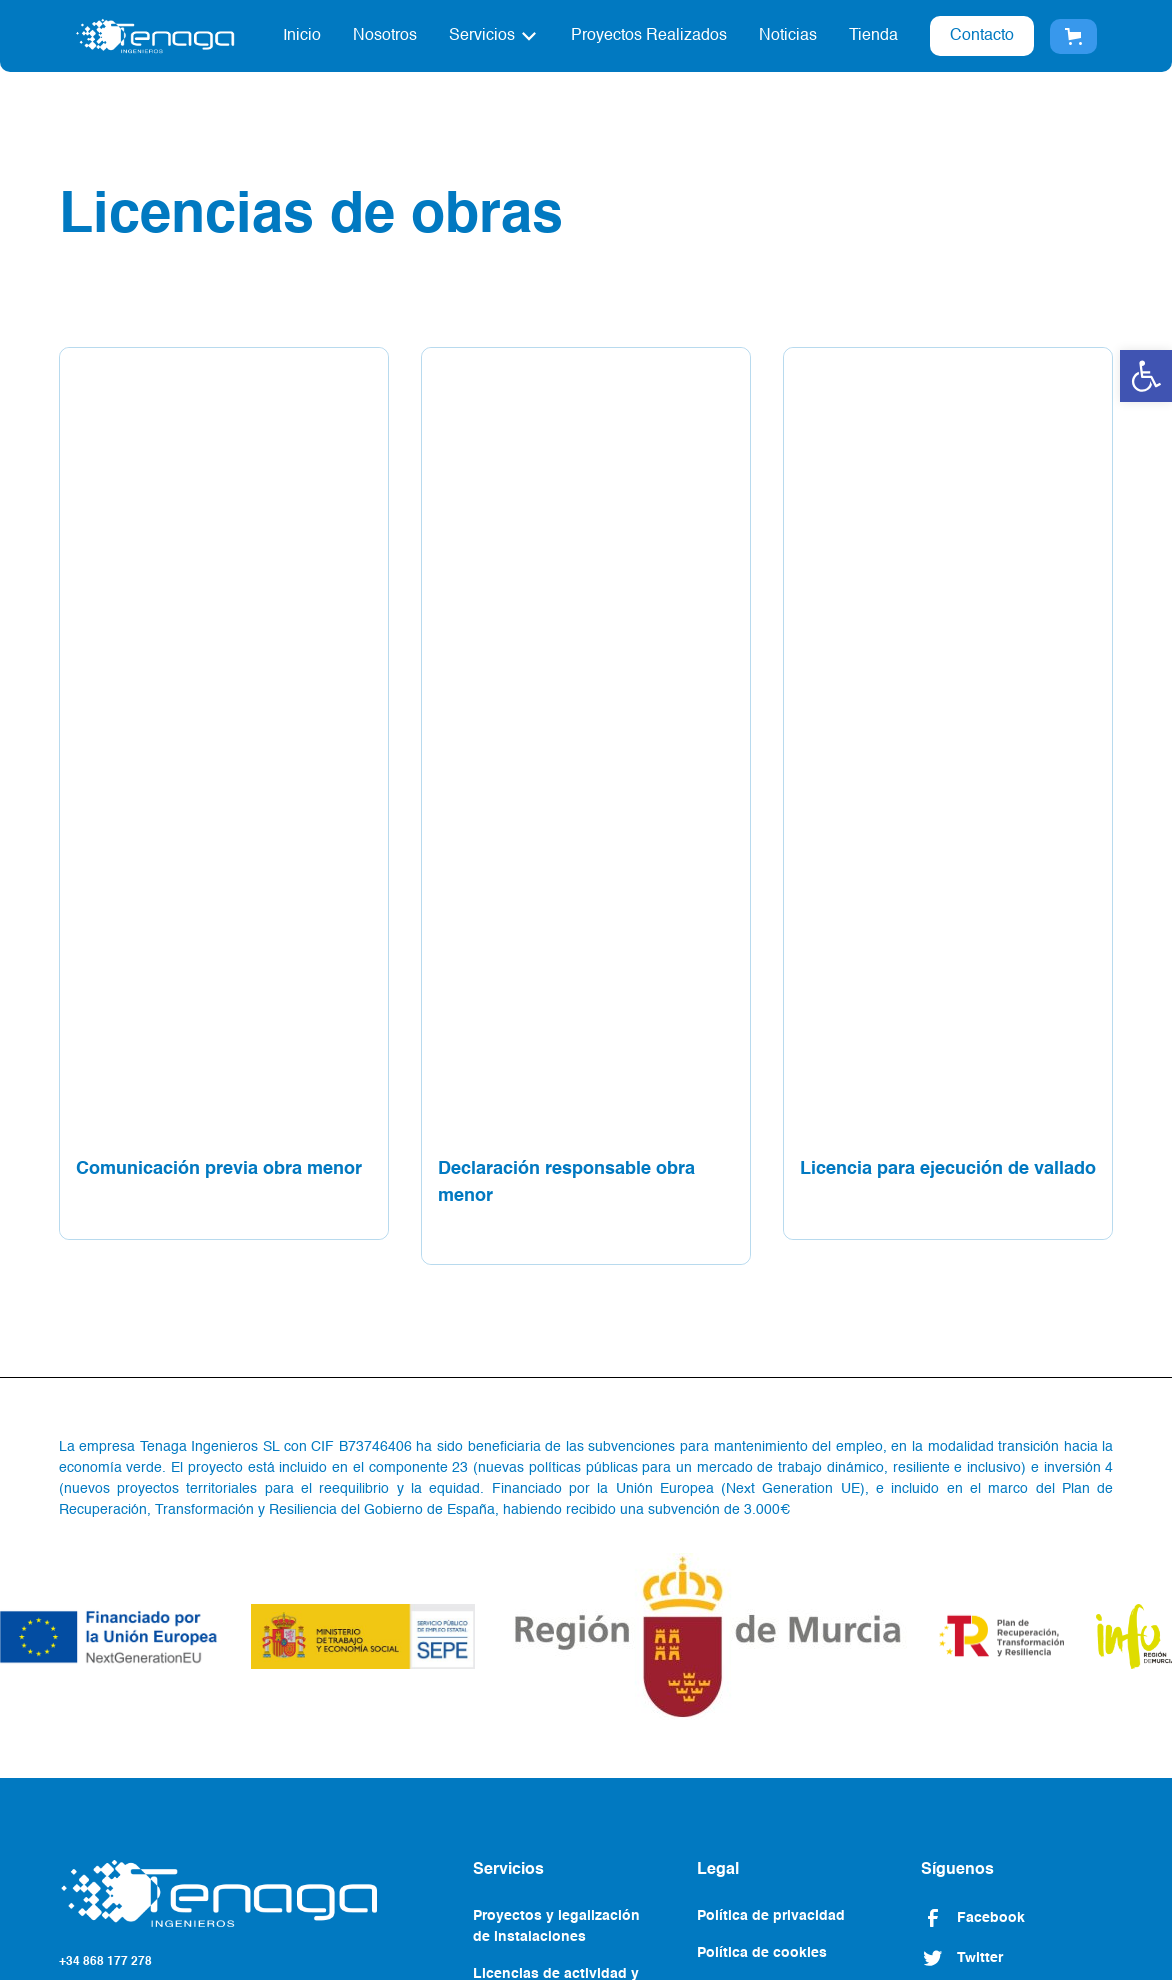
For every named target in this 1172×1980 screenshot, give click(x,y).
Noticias (788, 36)
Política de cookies (762, 1953)
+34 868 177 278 (105, 1962)
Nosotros (385, 36)
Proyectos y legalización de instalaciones (556, 1926)
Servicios (482, 36)
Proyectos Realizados (649, 36)
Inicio (302, 36)
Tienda (873, 36)
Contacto (982, 36)
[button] (1146, 376)
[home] (155, 36)
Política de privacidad (771, 1916)
